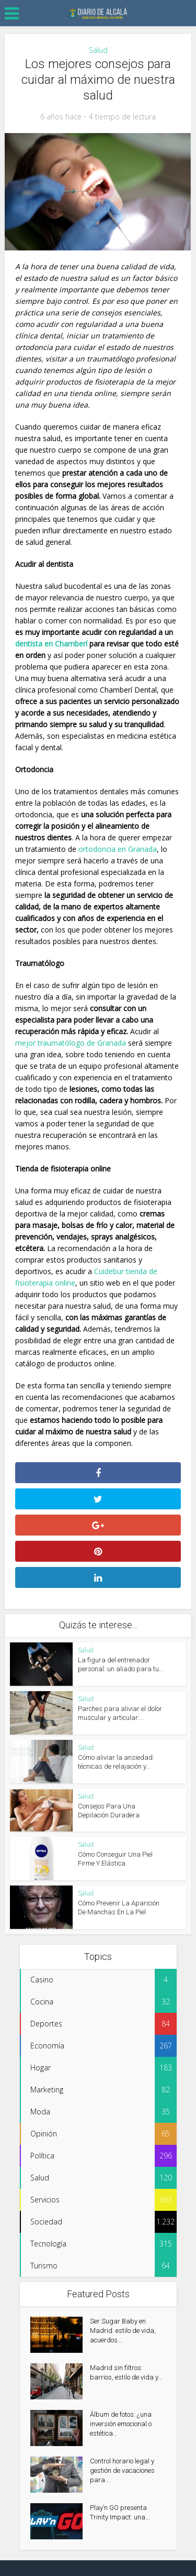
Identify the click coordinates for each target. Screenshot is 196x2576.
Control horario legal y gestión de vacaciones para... (122, 2470)
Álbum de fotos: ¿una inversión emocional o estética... (121, 2423)
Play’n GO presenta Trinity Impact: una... (120, 2512)
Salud (98, 50)
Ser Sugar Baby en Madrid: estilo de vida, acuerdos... (123, 2330)
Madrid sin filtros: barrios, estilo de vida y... (126, 2372)
